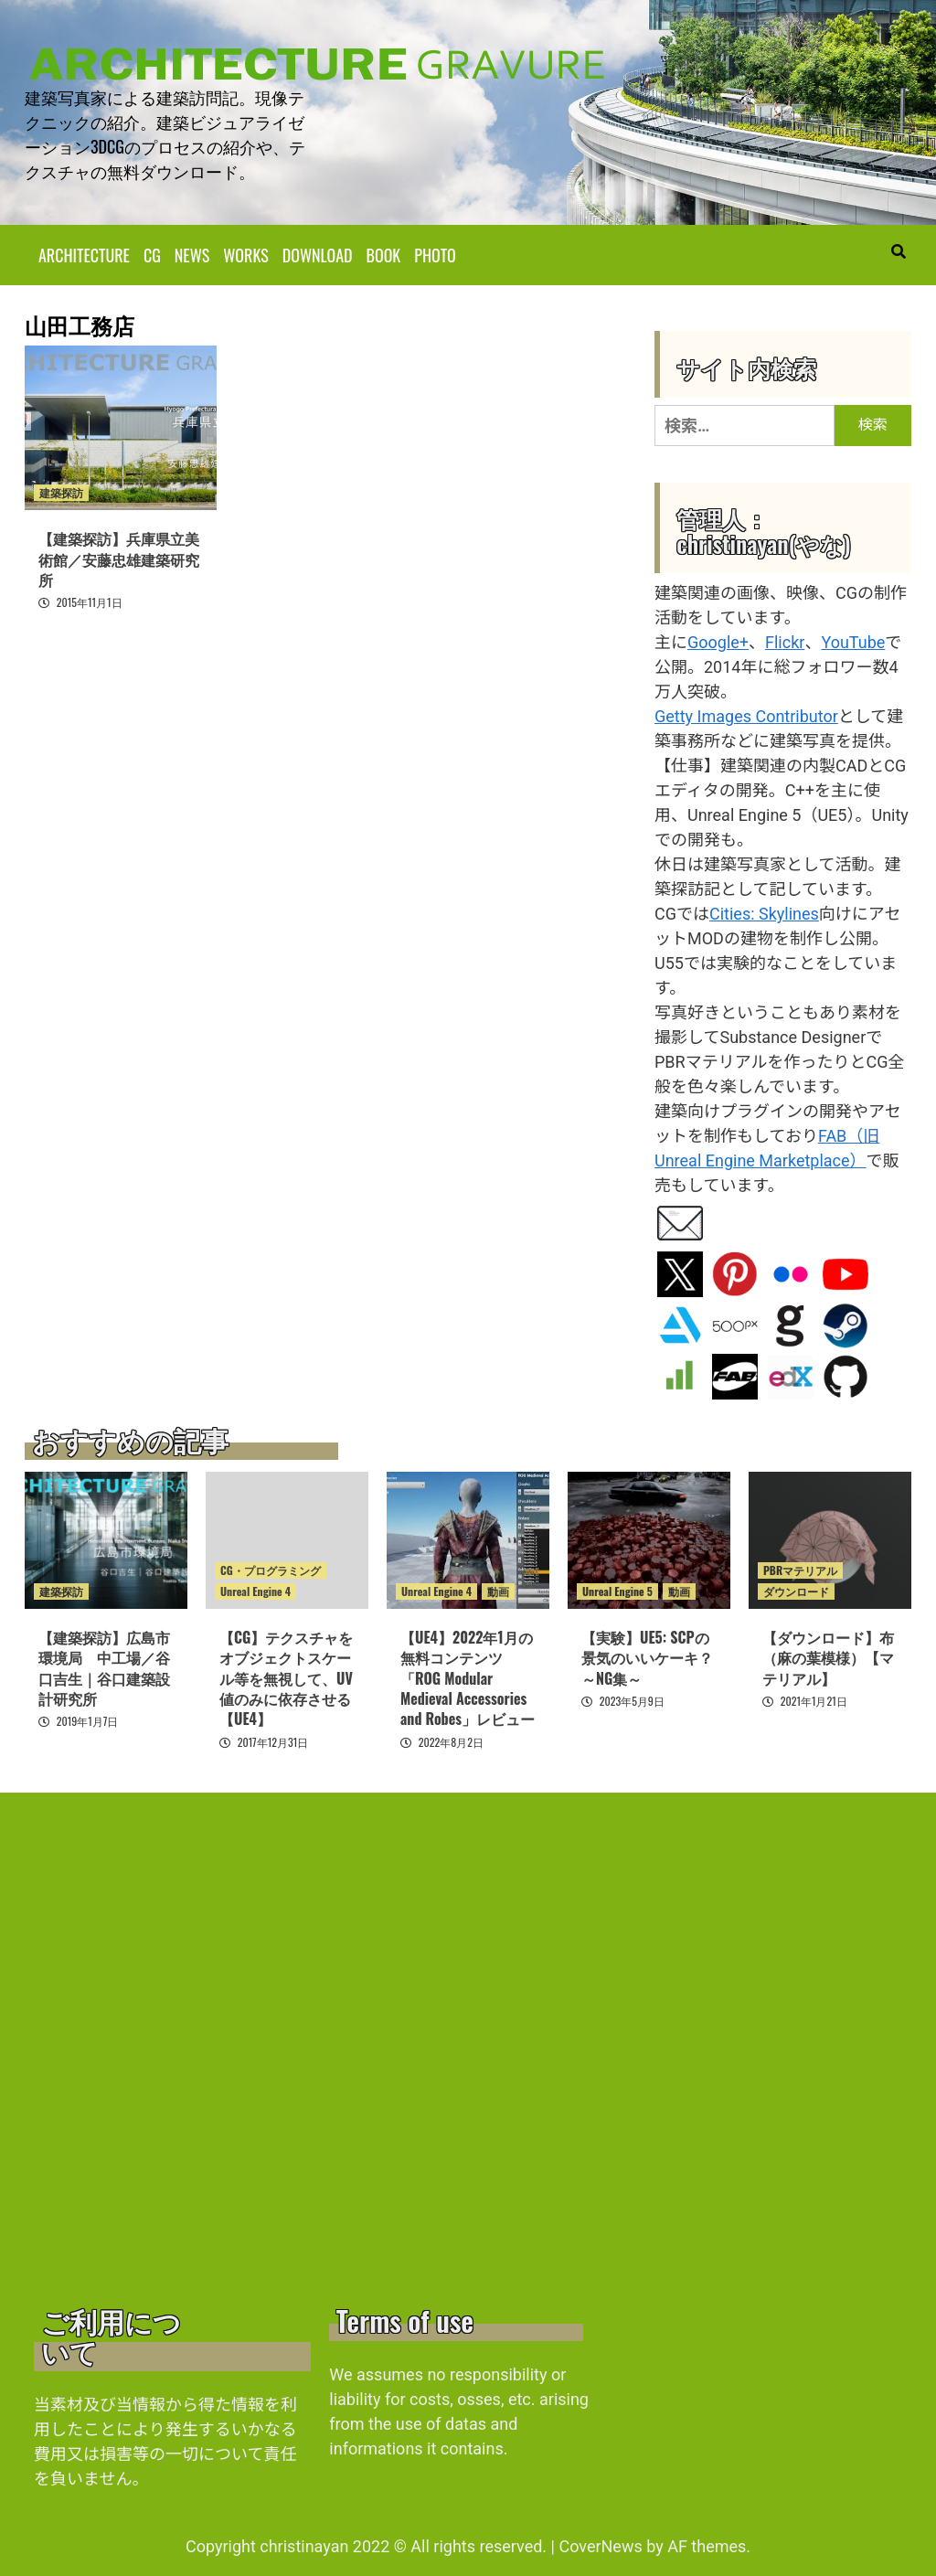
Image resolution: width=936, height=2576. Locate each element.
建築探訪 (61, 492)
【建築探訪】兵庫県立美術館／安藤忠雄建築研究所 (118, 559)
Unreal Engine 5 (617, 1590)
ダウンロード (796, 1590)
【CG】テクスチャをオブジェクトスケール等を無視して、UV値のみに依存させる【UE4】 (286, 1677)
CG (152, 254)
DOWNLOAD (317, 254)
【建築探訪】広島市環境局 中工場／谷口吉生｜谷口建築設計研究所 (104, 1666)
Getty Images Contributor (746, 715)
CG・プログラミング (270, 1569)
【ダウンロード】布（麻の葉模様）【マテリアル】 (828, 1656)
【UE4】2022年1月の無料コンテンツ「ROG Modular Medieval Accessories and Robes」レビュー (467, 1677)
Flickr (784, 641)
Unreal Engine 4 (255, 1590)
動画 (498, 1590)
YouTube (853, 641)
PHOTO (434, 254)
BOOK (384, 254)
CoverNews (600, 2545)
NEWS (192, 254)
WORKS (245, 254)
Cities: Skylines (764, 912)
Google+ (718, 641)
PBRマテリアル (800, 1569)
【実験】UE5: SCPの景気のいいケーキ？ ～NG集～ (647, 1656)
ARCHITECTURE (84, 254)
